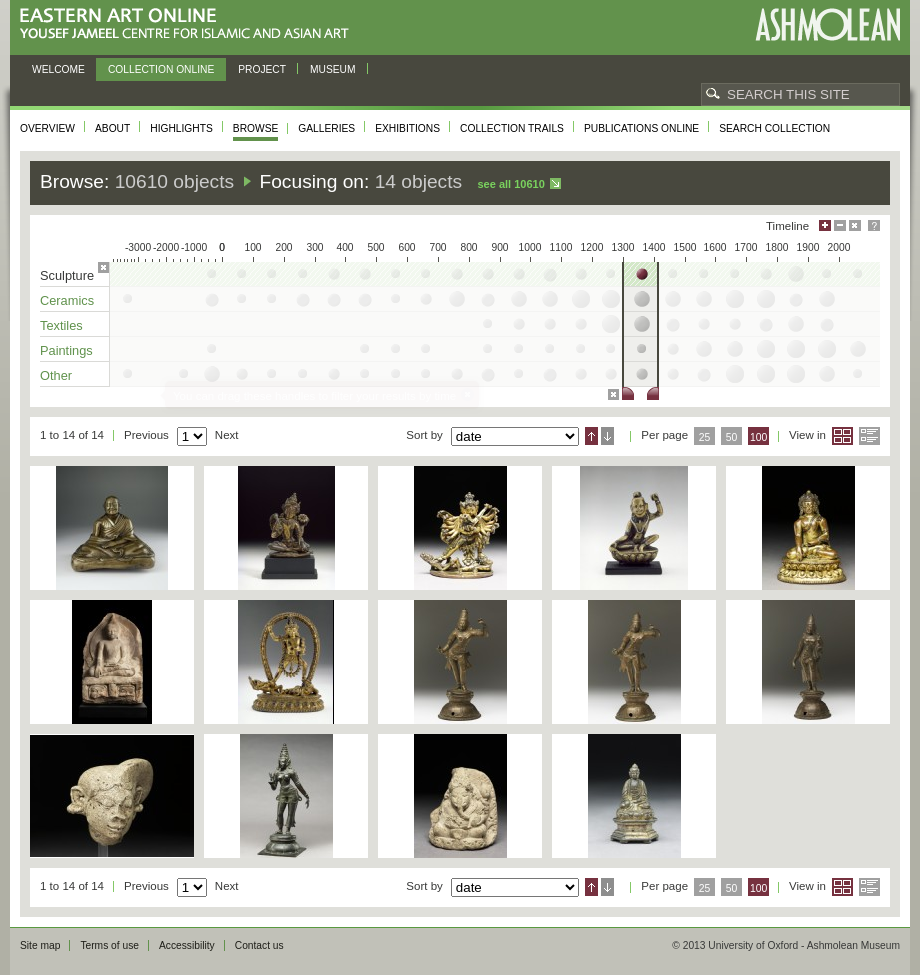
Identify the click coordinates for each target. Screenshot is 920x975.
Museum (333, 69)
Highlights (181, 128)
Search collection (774, 128)
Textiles (61, 325)
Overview (47, 128)
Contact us (259, 945)
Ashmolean (827, 24)
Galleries (326, 128)
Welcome (58, 69)
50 (732, 437)
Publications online (641, 128)
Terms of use (109, 945)
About (112, 128)
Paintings (66, 350)
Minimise (840, 225)
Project (262, 69)
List (869, 436)
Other (56, 375)
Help (874, 225)
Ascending (591, 436)
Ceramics (67, 300)
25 (705, 437)
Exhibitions (407, 128)
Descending (607, 436)
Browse (256, 128)
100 (758, 437)
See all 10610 (510, 184)
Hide (855, 225)
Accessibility (187, 945)
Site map (40, 945)
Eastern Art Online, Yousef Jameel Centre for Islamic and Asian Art (189, 24)
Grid (842, 436)
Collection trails (512, 128)
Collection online (161, 69)
